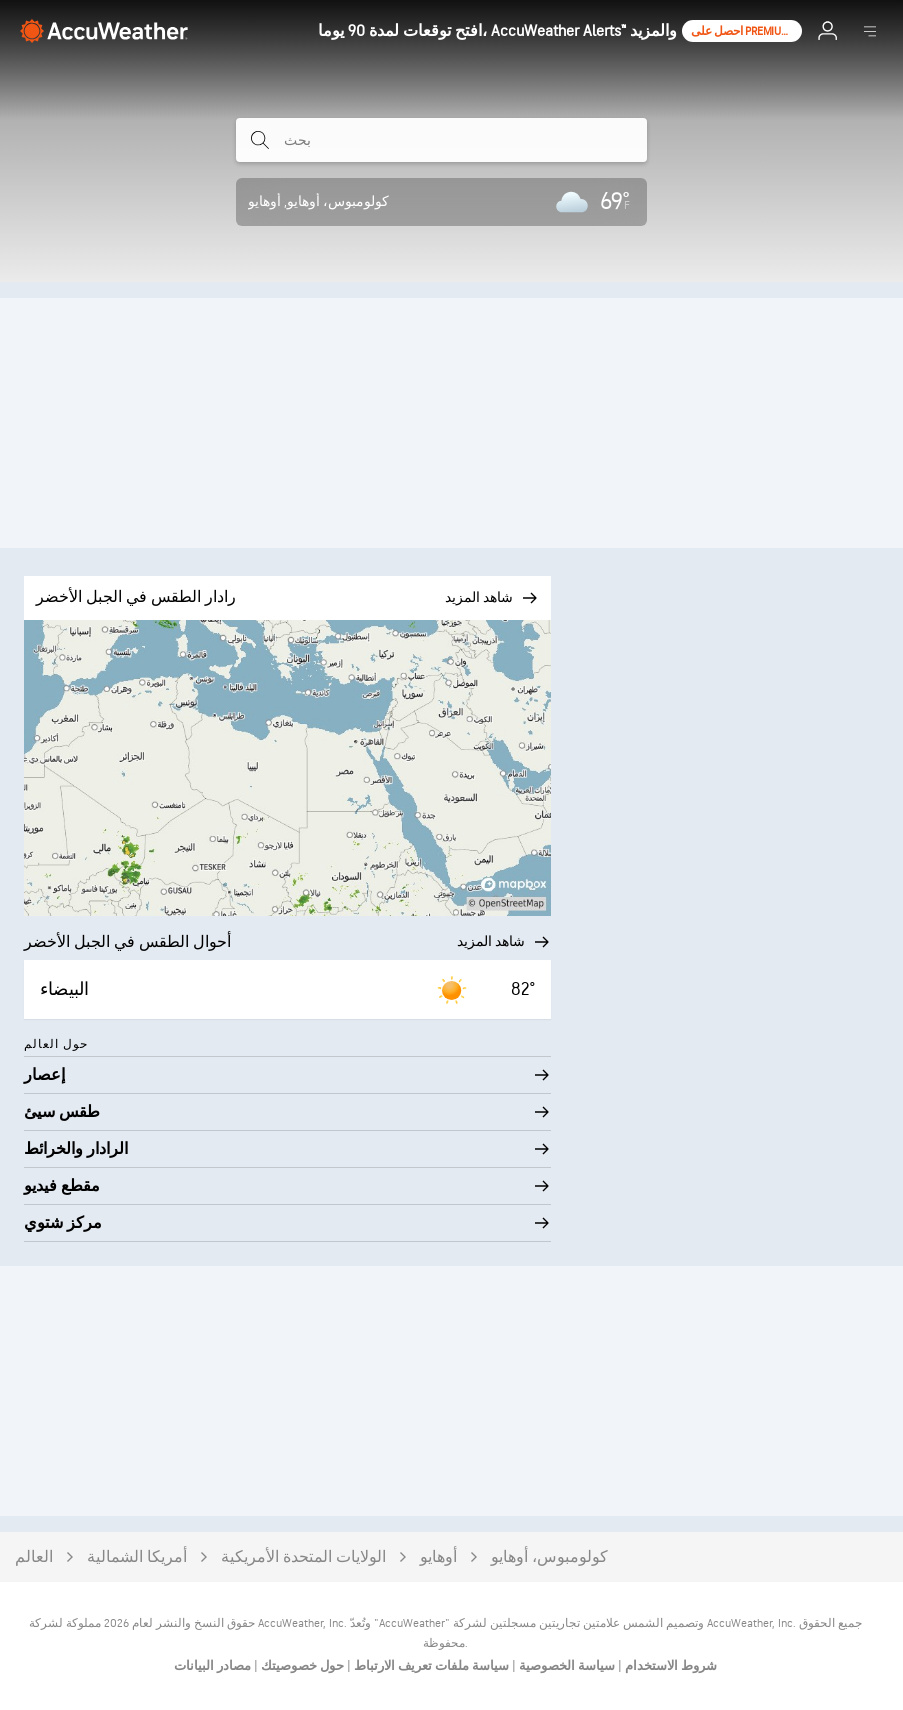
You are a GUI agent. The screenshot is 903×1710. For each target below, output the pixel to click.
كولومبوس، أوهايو (549, 1557)
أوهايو (438, 1557)
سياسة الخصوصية (565, 1666)
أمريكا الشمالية (137, 1557)
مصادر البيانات (212, 1666)
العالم (34, 1557)
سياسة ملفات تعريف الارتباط (430, 1666)
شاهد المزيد (504, 942)
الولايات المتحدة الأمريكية (303, 1557)
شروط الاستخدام (669, 1666)
